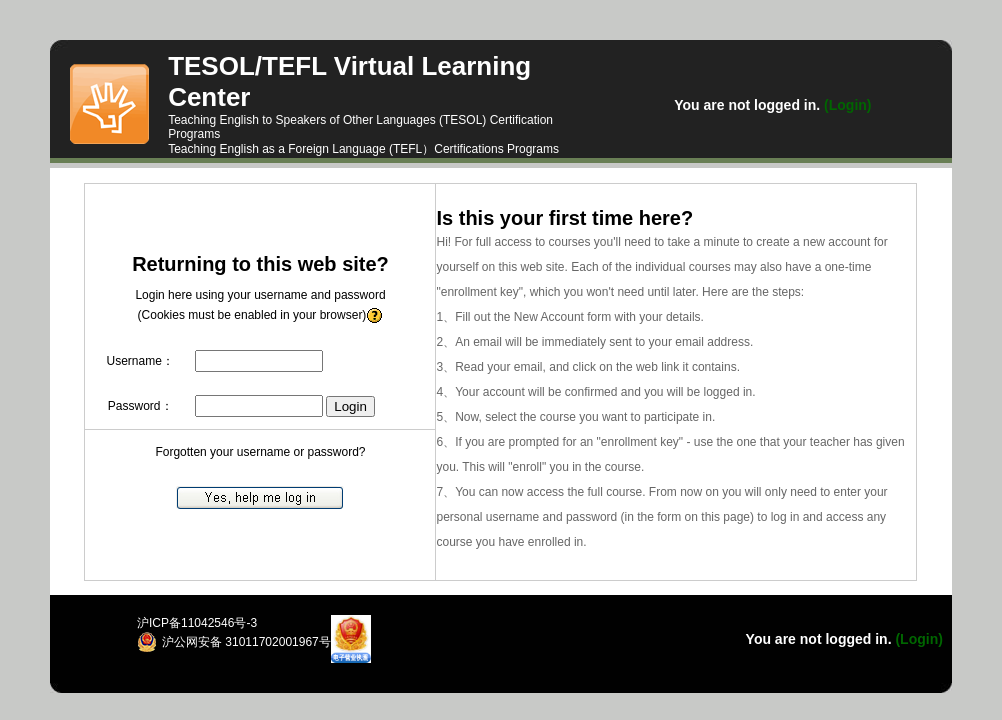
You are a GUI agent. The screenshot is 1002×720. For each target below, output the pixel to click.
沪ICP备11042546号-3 (197, 623)
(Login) (845, 105)
